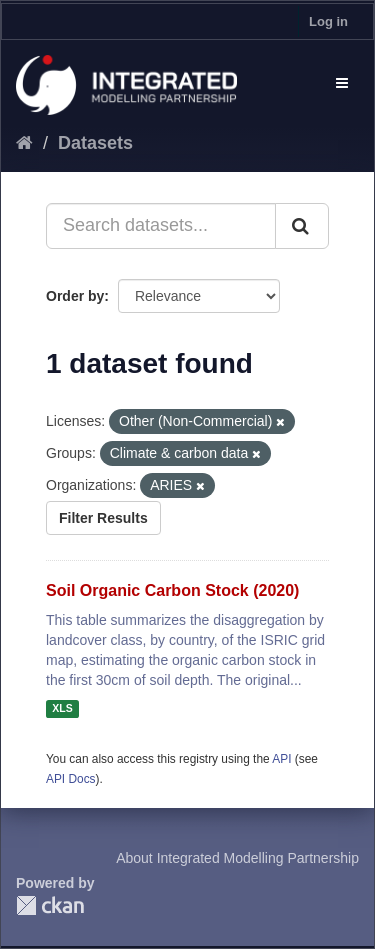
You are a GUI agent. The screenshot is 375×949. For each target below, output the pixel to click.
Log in (328, 21)
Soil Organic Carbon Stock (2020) (172, 590)
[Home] (24, 143)
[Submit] (302, 226)
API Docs (71, 779)
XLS (62, 709)
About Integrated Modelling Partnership (237, 858)
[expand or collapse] (342, 83)
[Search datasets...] (161, 226)
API (281, 759)
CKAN (50, 905)
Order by (75, 296)
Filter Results (103, 518)
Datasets (95, 143)
